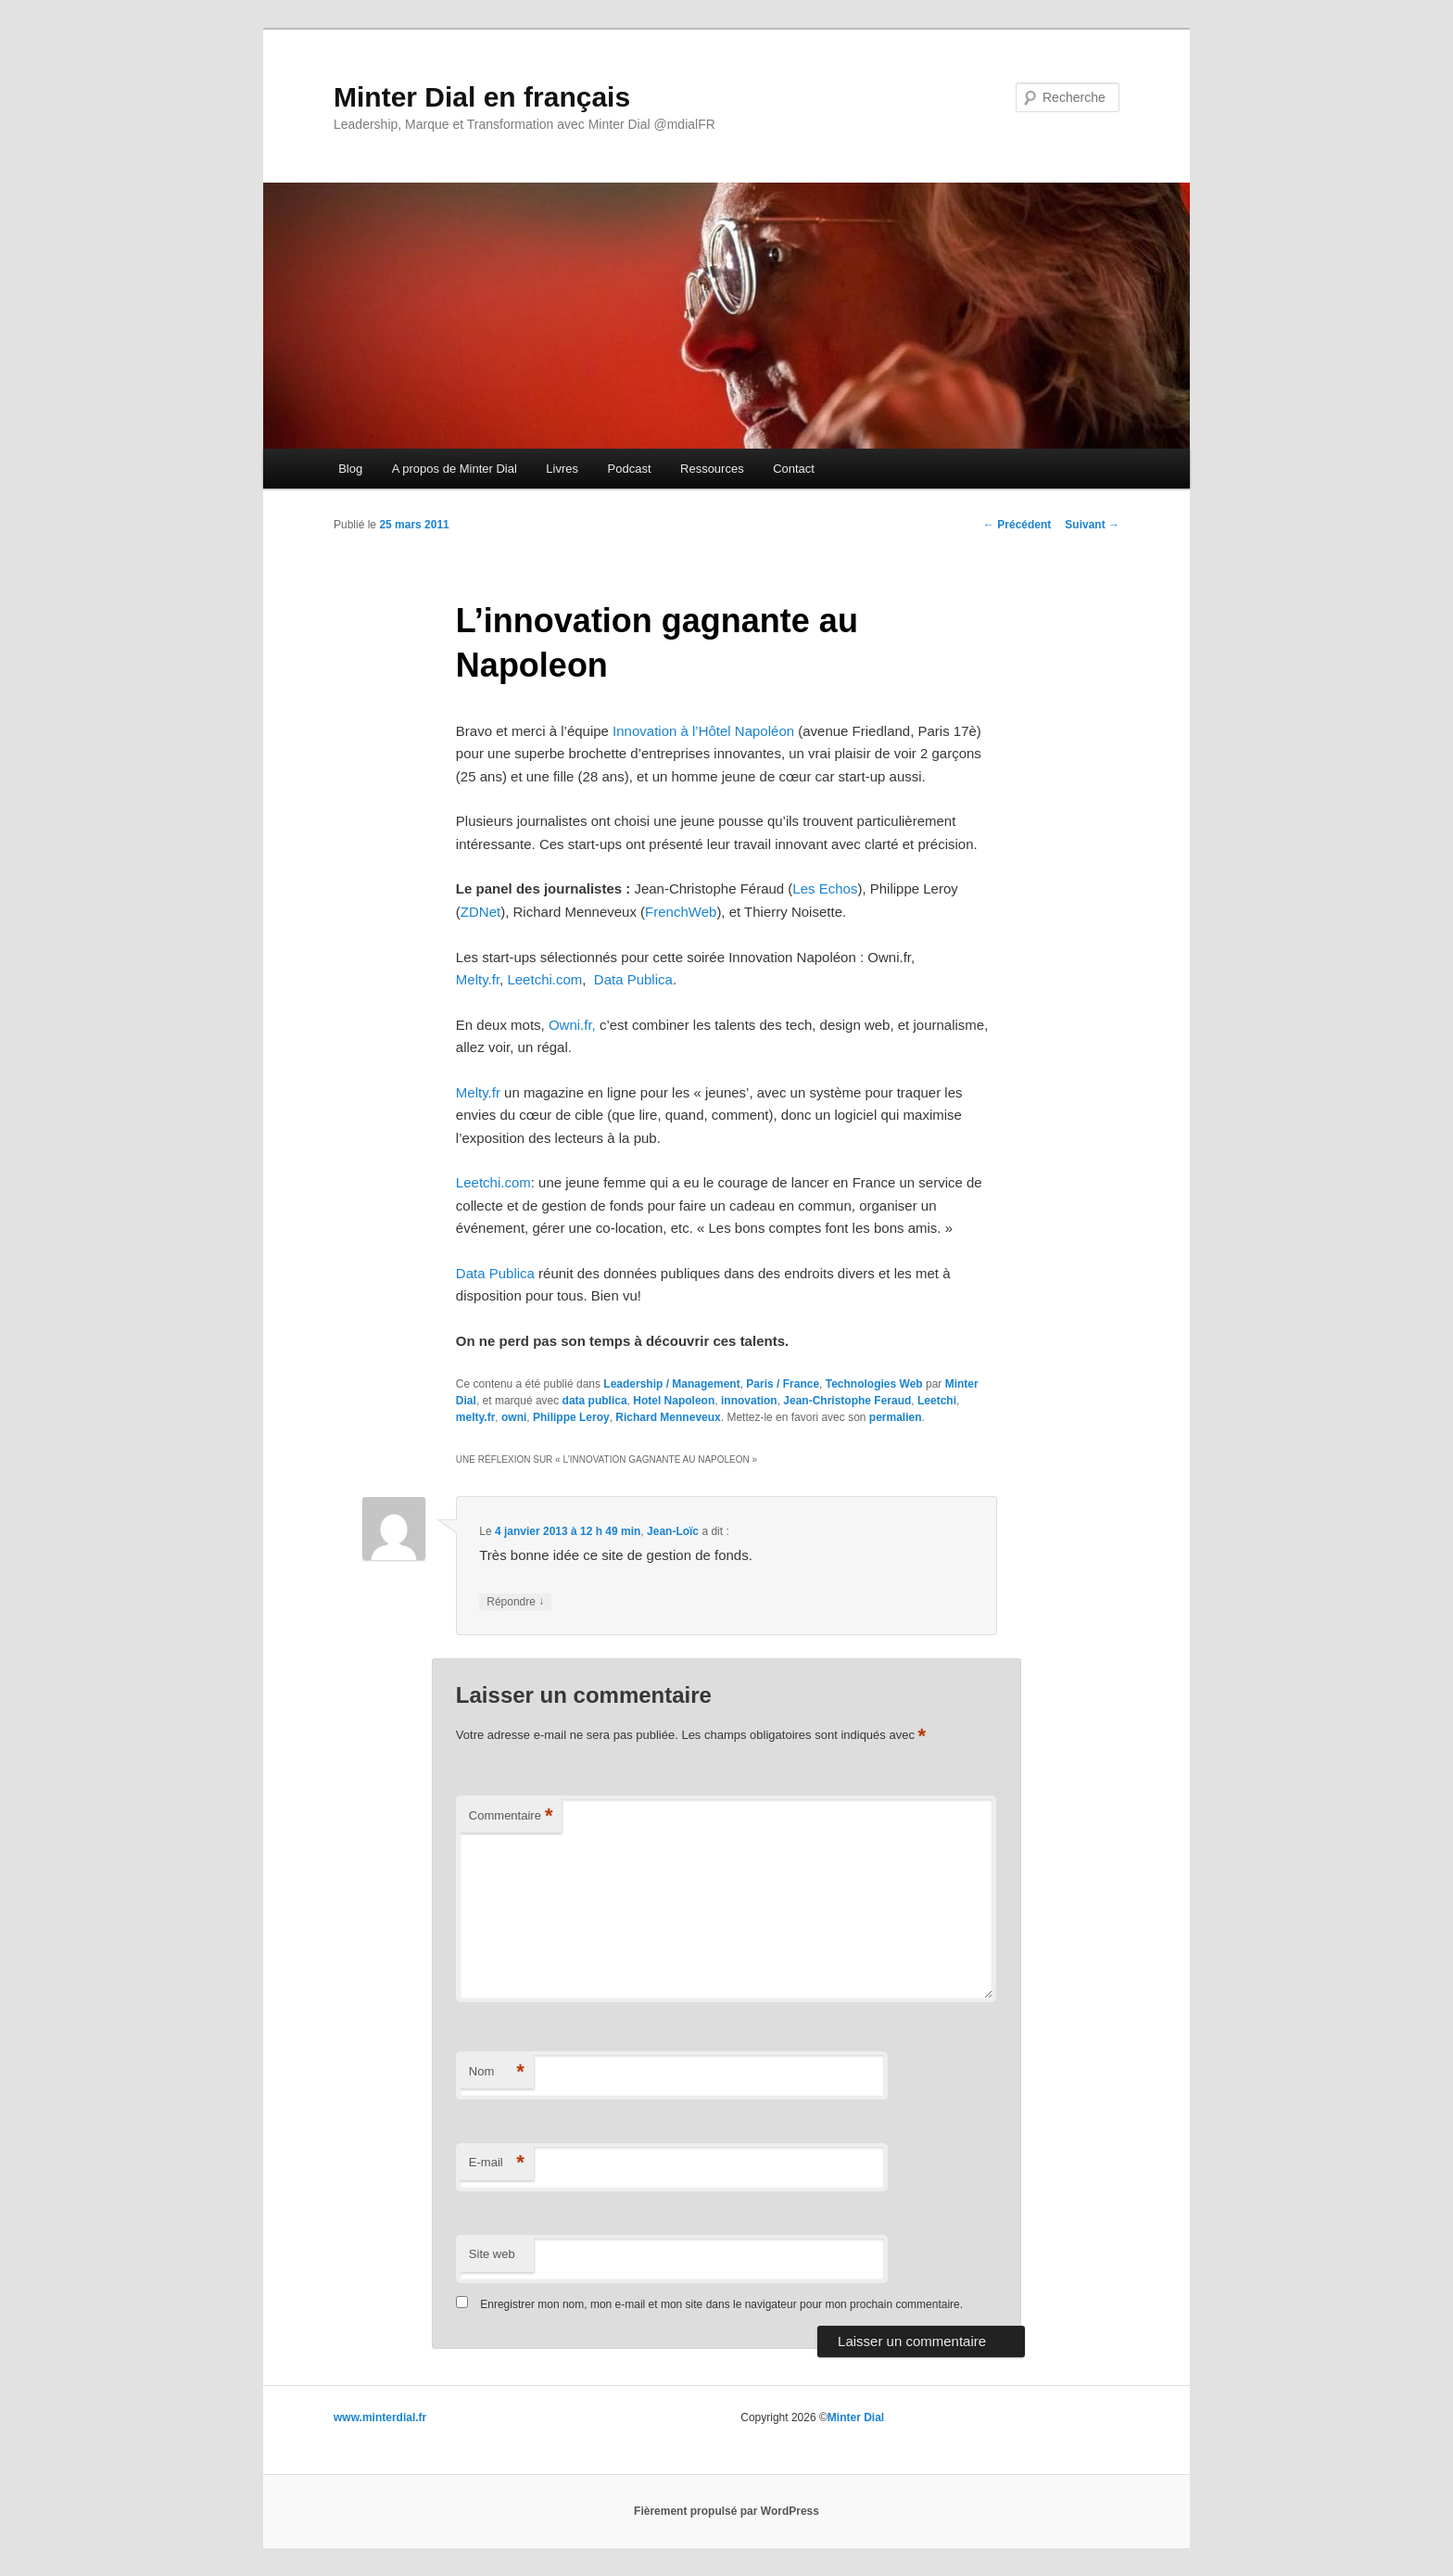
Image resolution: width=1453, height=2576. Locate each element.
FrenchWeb (680, 912)
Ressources (712, 469)
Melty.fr (477, 979)
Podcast (629, 469)
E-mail (496, 2163)
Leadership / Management (671, 1383)
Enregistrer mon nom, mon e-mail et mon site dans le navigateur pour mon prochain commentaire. (721, 2304)
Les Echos (824, 888)
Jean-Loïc (673, 1531)
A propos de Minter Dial (454, 469)
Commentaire (511, 1816)
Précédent (1017, 524)
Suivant (1092, 524)
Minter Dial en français (482, 97)
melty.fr (475, 1417)
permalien (895, 1417)
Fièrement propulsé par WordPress (726, 2511)
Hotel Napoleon (673, 1400)
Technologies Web (874, 1383)
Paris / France (782, 1383)
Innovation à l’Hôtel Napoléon (703, 731)
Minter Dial (856, 2417)
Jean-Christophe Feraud (847, 1400)
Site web (492, 2254)
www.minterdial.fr (380, 2417)
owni (513, 1417)
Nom (496, 2072)
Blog (350, 469)
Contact (794, 469)
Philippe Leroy (571, 1417)
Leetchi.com (544, 979)
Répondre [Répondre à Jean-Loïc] (515, 1602)
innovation (749, 1400)
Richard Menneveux (667, 1417)
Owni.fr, (572, 1025)
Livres (562, 469)
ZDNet (480, 912)
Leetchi (936, 1400)
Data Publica (633, 979)
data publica (594, 1400)
